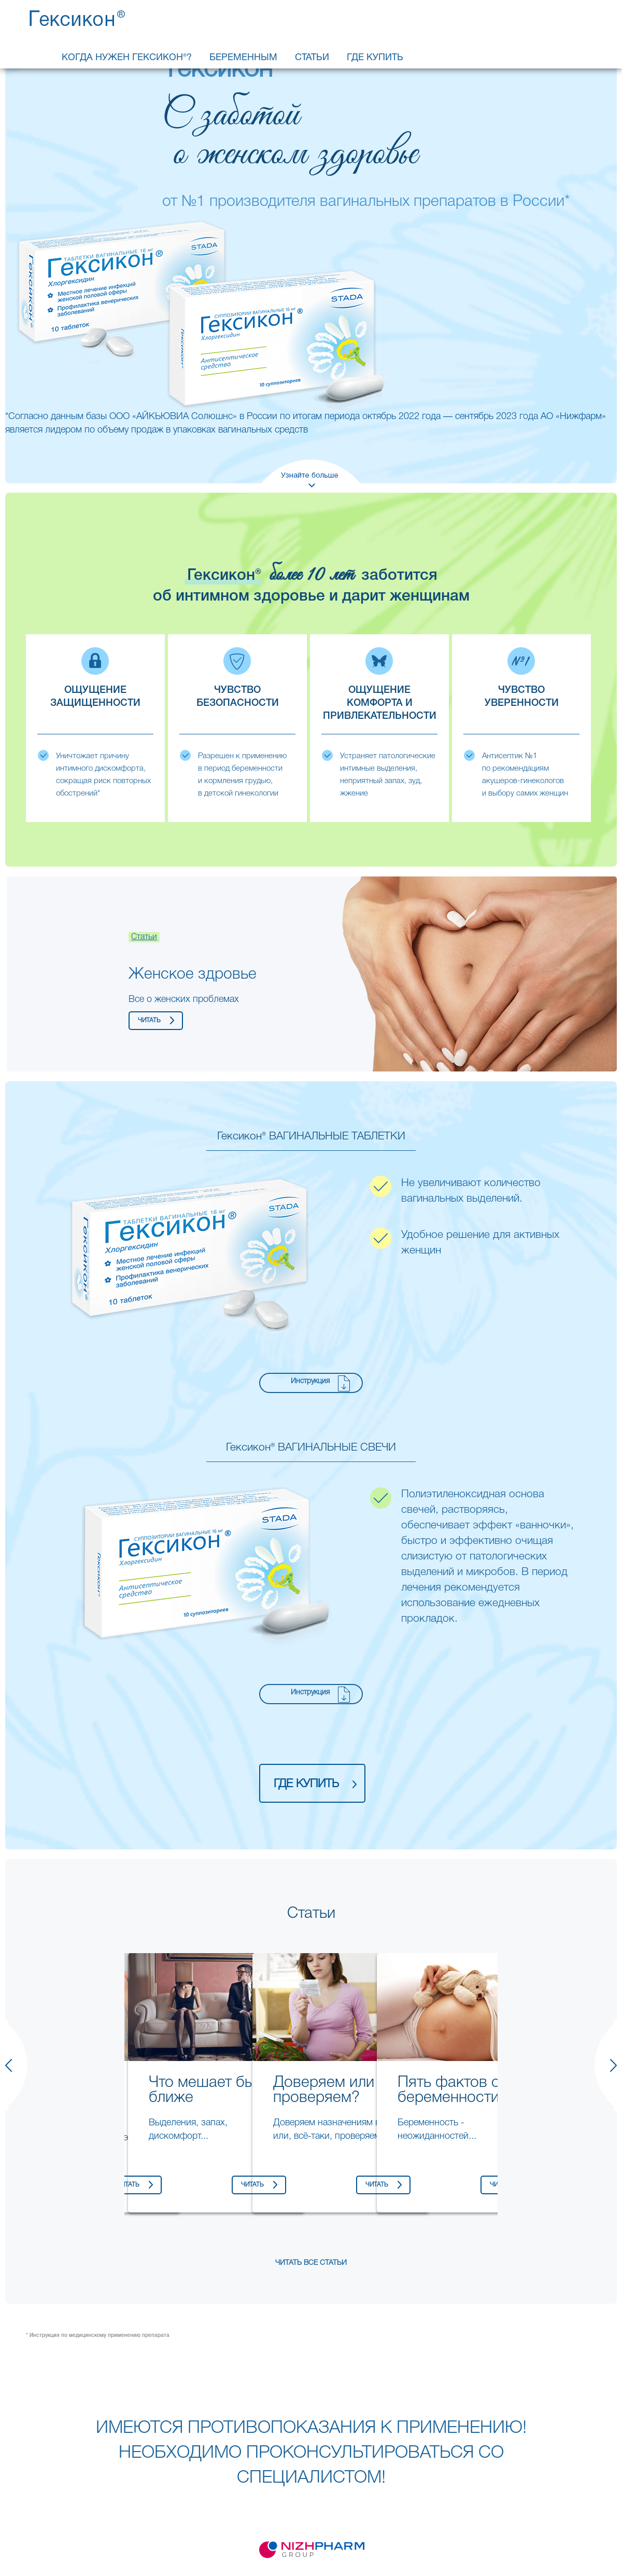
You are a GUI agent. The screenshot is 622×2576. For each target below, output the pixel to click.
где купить (306, 1784)
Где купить (375, 57)
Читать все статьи (311, 2263)
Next (588, 974)
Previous (114, 2018)
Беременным (243, 57)
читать (149, 1020)
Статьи (312, 57)
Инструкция (310, 1381)
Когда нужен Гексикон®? (127, 57)
